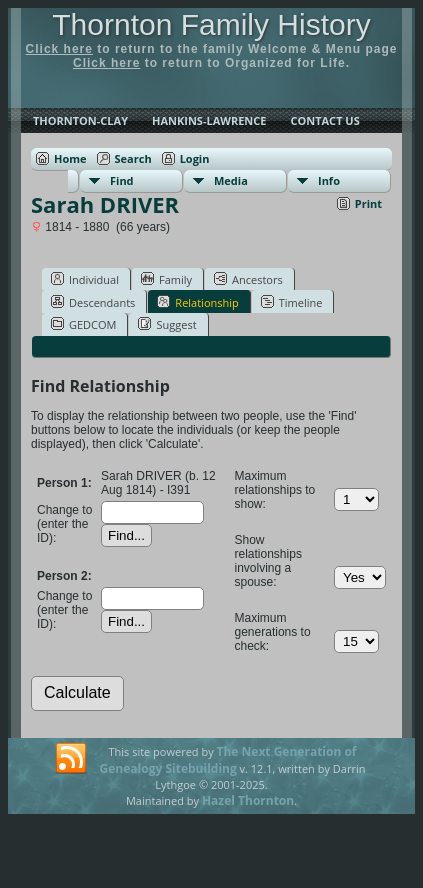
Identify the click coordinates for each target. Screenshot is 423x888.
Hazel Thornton (248, 800)
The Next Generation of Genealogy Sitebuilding (228, 760)
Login (195, 158)
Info (329, 180)
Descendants (93, 302)
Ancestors (248, 279)
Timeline (292, 302)
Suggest (167, 324)
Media (231, 180)
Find (122, 180)
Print (368, 203)
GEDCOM (83, 324)
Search (133, 158)
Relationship (197, 302)
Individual (85, 279)
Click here (59, 49)
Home (70, 158)
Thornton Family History (211, 24)
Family (166, 279)
